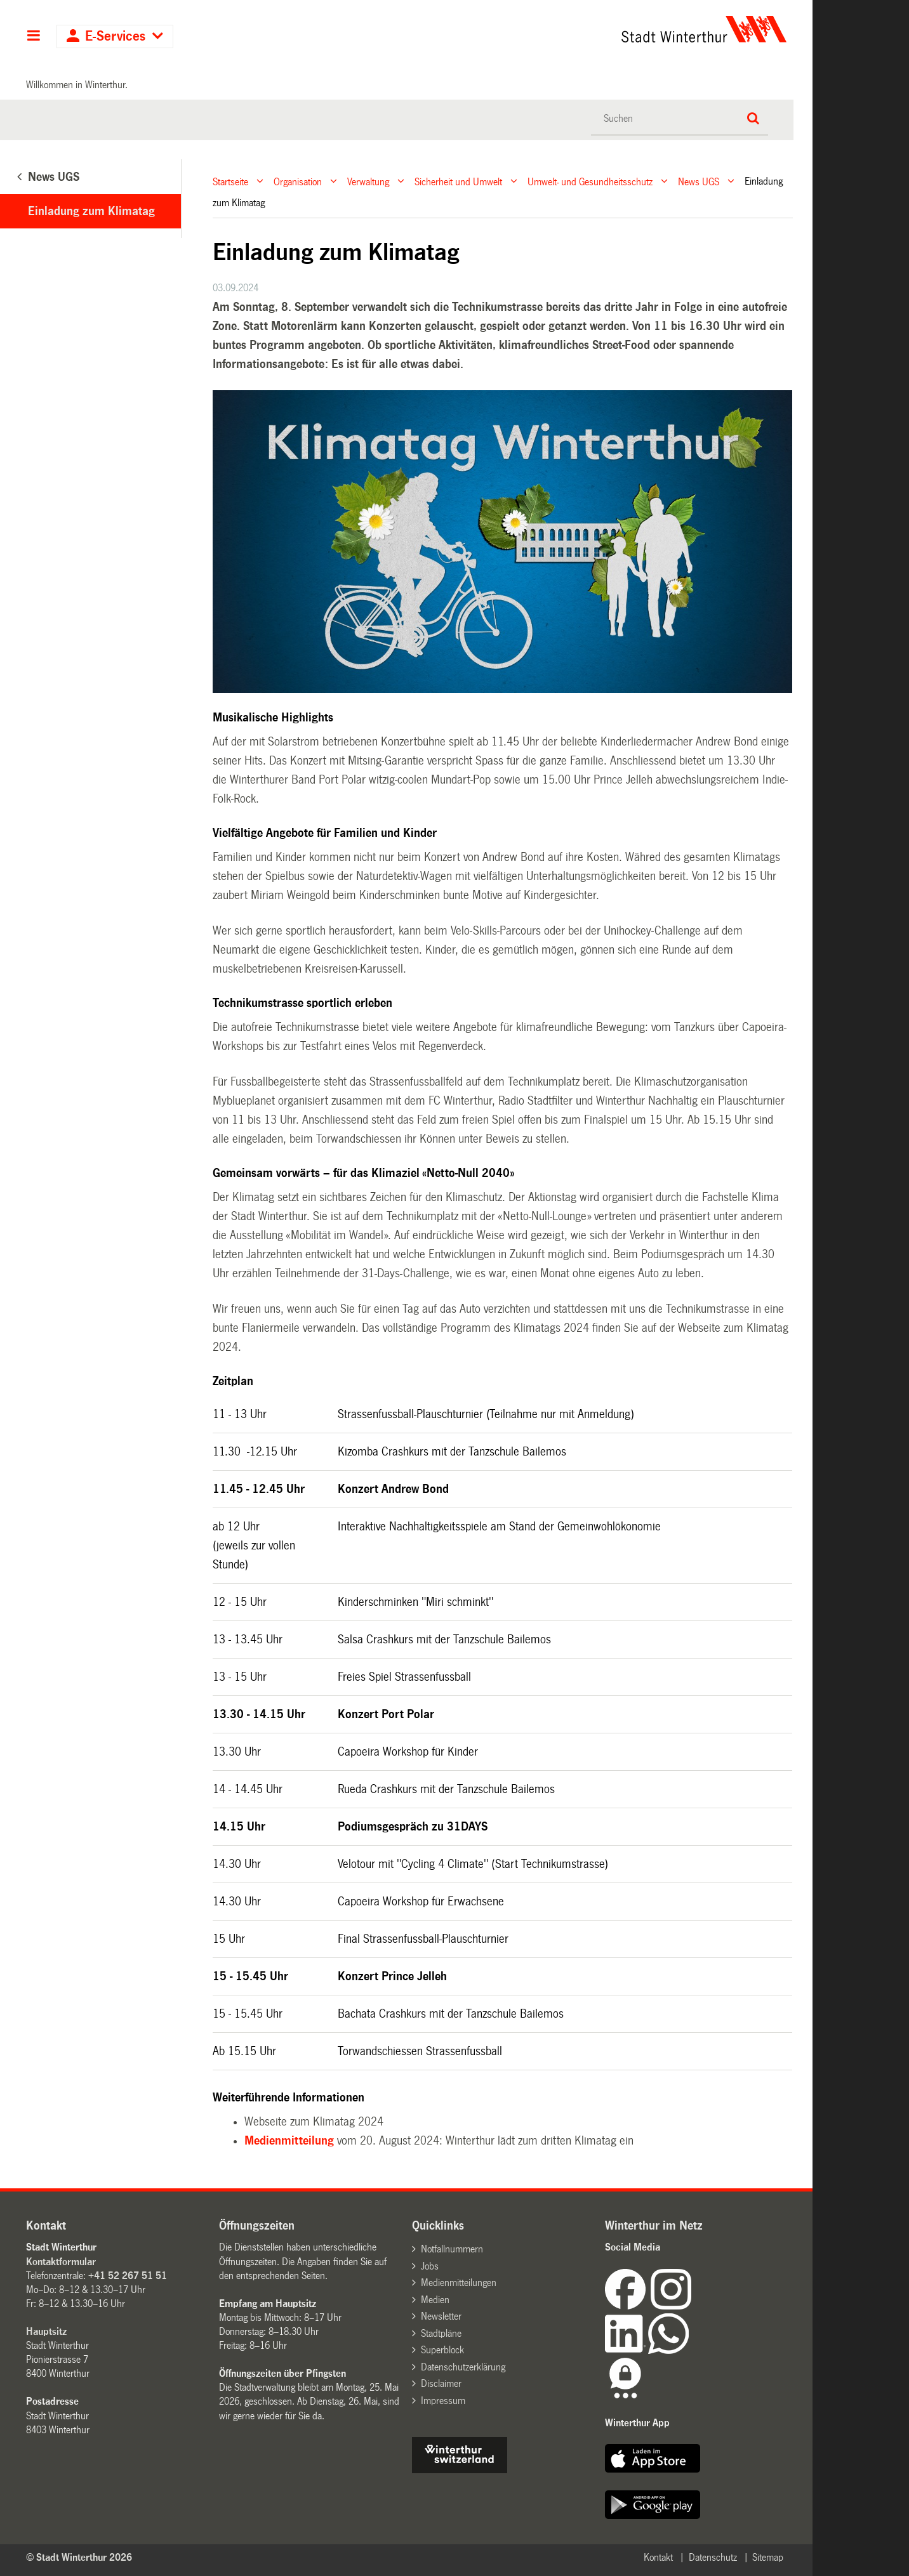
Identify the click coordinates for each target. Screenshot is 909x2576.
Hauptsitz (46, 2331)
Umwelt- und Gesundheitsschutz (590, 181)
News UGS (698, 181)
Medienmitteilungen (458, 2282)
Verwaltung (368, 181)
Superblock (442, 2349)
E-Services (115, 36)
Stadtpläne (441, 2333)
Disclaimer (441, 2383)
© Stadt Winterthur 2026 (79, 2557)
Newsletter (441, 2316)
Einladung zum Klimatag (91, 211)
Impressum (443, 2400)
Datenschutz (713, 2557)
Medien (435, 2299)
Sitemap (767, 2557)
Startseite (230, 181)
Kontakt (658, 2557)
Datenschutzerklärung (463, 2367)
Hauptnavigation (33, 37)
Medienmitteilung (289, 2140)
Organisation (298, 181)
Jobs (430, 2266)
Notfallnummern (452, 2249)
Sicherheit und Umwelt (458, 181)
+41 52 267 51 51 (127, 2275)
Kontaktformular (61, 2261)
